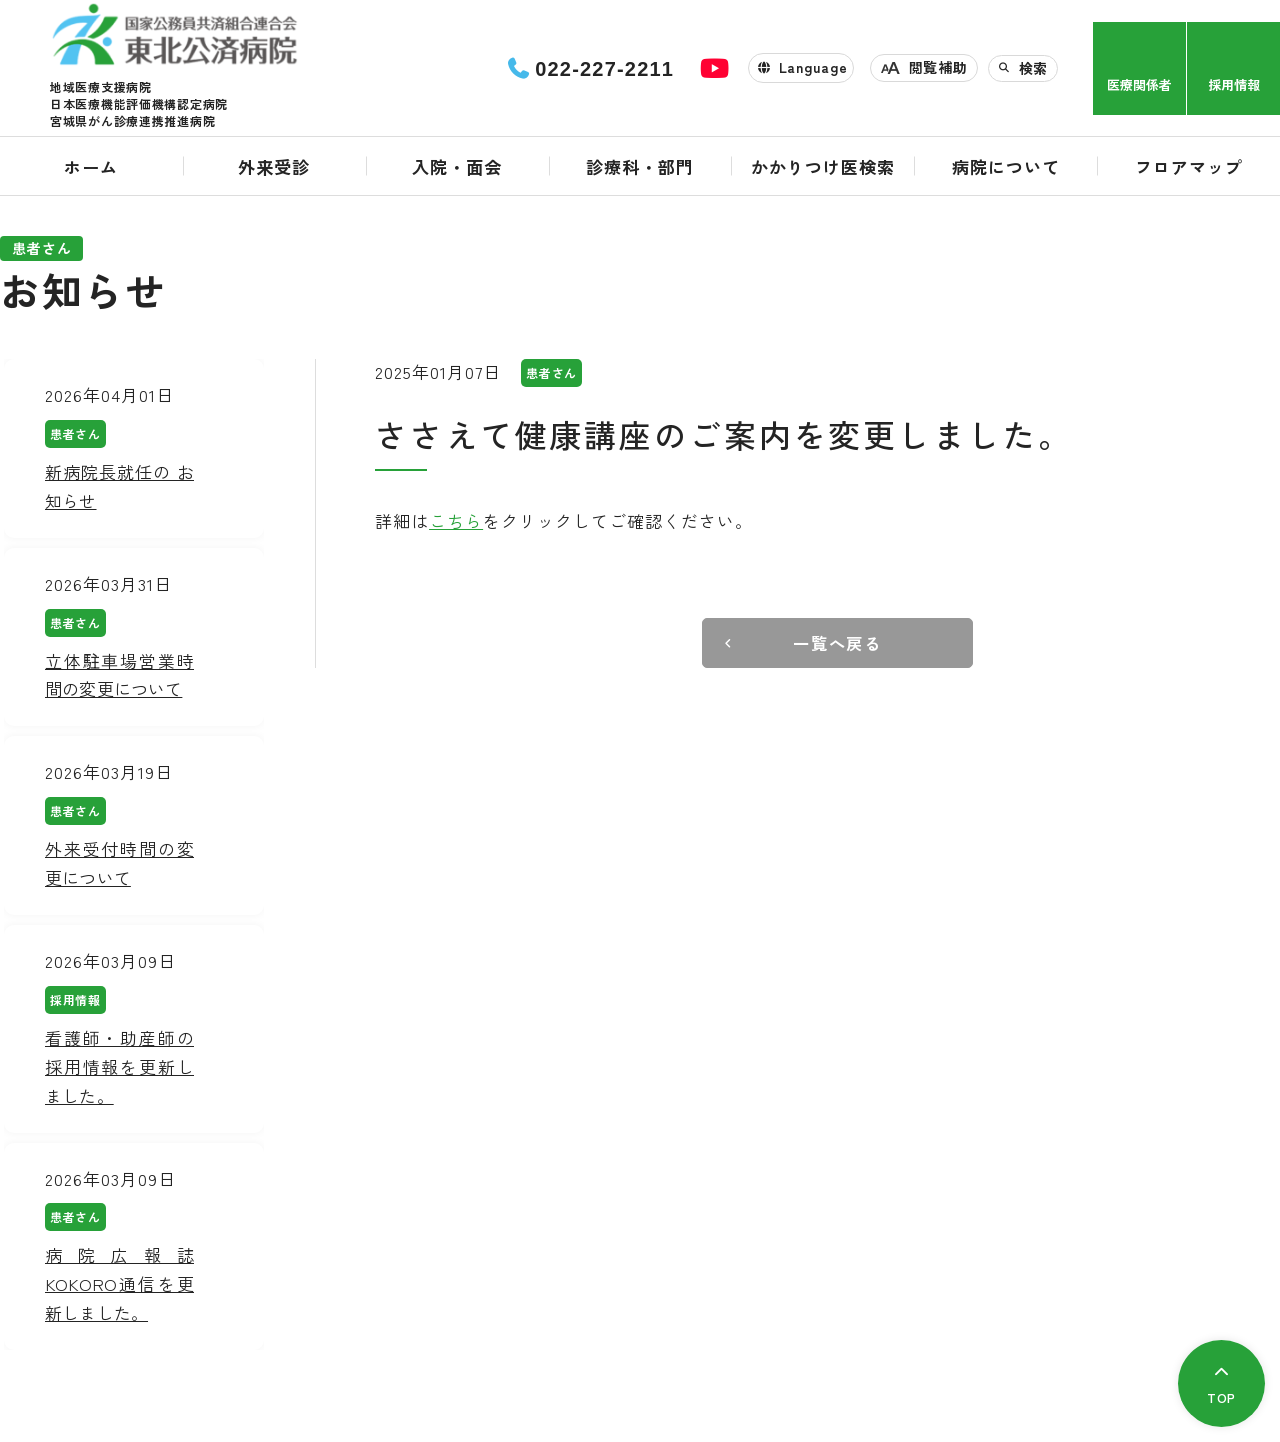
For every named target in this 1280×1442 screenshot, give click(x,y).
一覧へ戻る (838, 643)
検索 (1033, 70)
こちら (456, 520)
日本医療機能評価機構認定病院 (139, 108)
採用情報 (1234, 86)
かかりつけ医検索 (823, 171)
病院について (1006, 171)
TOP (1219, 1396)
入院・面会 (457, 171)
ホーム (91, 171)
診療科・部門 (640, 171)
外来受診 (274, 171)
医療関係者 (1139, 86)
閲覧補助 (938, 70)
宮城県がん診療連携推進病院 (132, 125)
